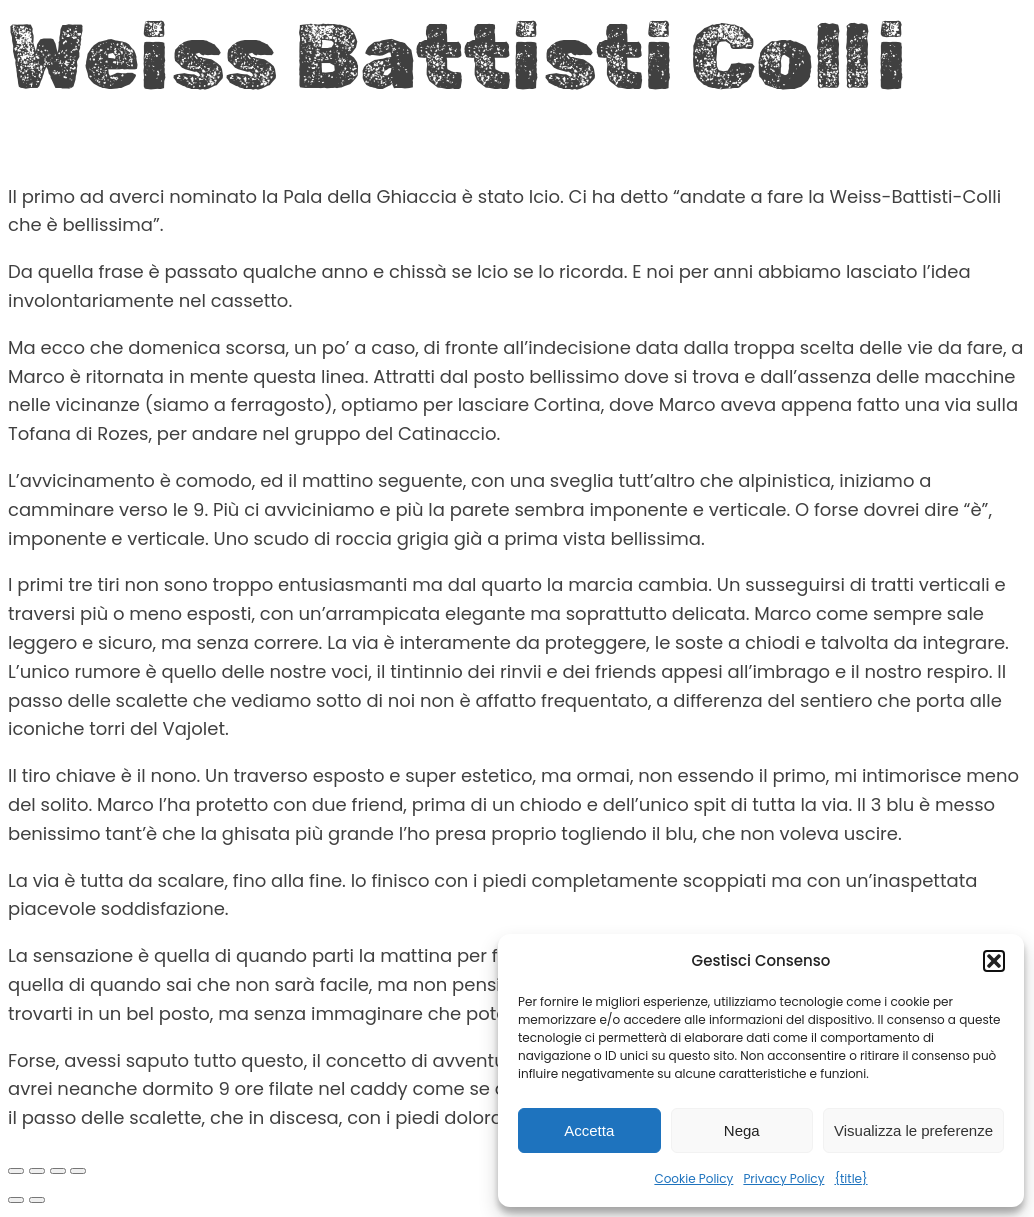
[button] (994, 961)
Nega (742, 1130)
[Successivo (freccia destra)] (37, 1200)
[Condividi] (58, 1171)
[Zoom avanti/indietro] (16, 1171)
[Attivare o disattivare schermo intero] (37, 1171)
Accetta (589, 1130)
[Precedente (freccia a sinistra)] (16, 1200)
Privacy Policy (783, 1178)
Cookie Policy (693, 1178)
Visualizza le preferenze (913, 1130)
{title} (850, 1178)
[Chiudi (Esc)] (78, 1171)
